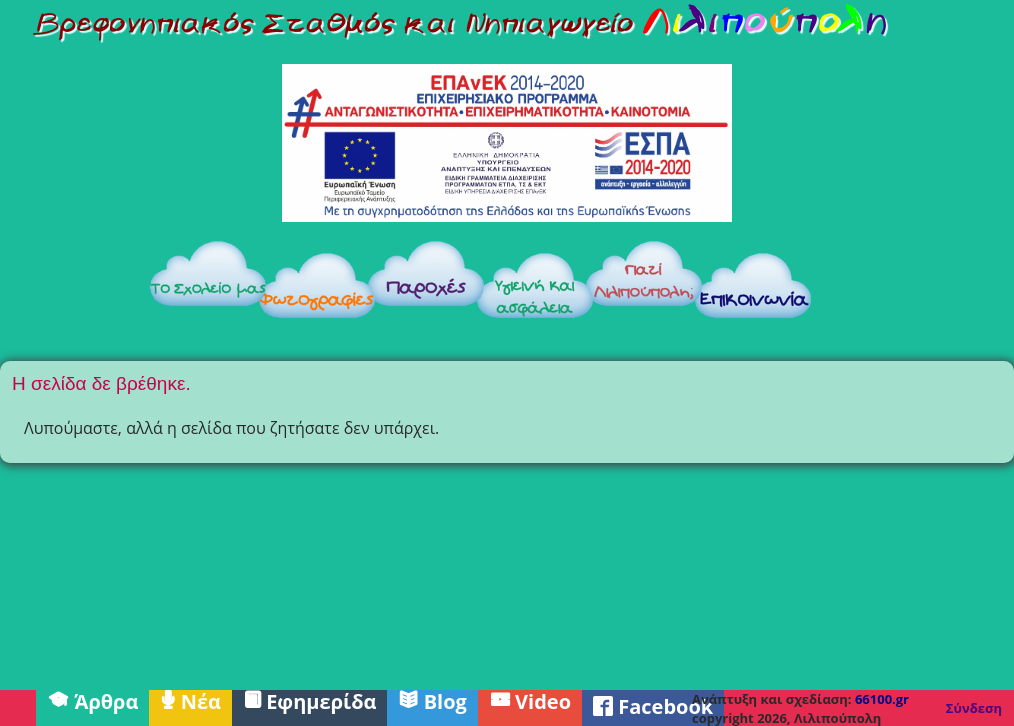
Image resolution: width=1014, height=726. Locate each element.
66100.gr (882, 699)
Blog (432, 700)
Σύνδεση (974, 708)
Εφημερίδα (310, 700)
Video (530, 700)
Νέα (190, 700)
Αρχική (72, 291)
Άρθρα (92, 700)
